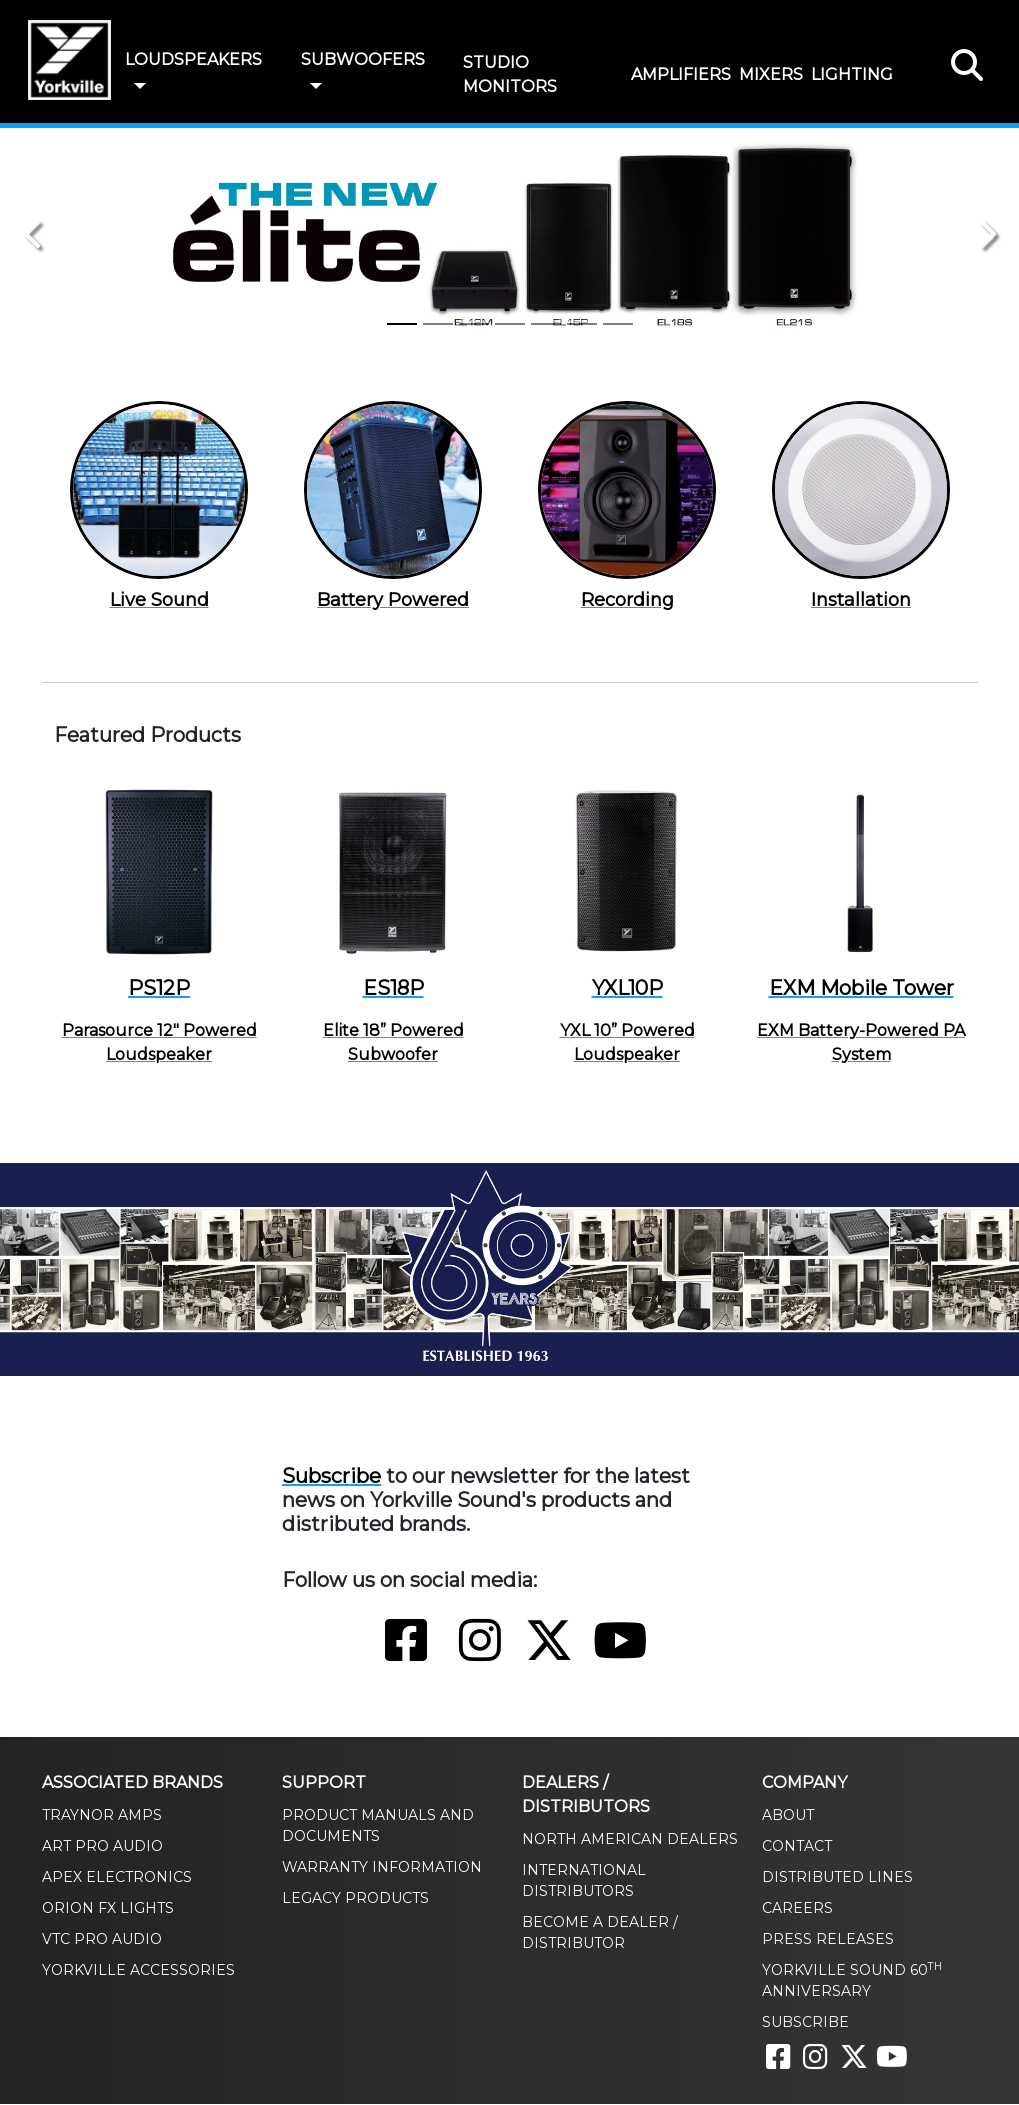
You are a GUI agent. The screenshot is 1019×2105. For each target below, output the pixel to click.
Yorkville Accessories (138, 1971)
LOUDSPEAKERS (193, 59)
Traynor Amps (102, 1816)
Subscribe (331, 1477)
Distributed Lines (837, 1878)
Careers (797, 1909)
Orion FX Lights (108, 1909)
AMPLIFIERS (681, 74)
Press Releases (828, 1940)
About (788, 1816)
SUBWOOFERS (363, 59)
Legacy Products (355, 1899)
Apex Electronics (117, 1878)
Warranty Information (382, 1868)
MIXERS (771, 74)
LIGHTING (852, 74)
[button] (140, 87)
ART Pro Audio (102, 1847)
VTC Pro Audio (102, 1940)
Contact (797, 1847)
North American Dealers (630, 1840)
